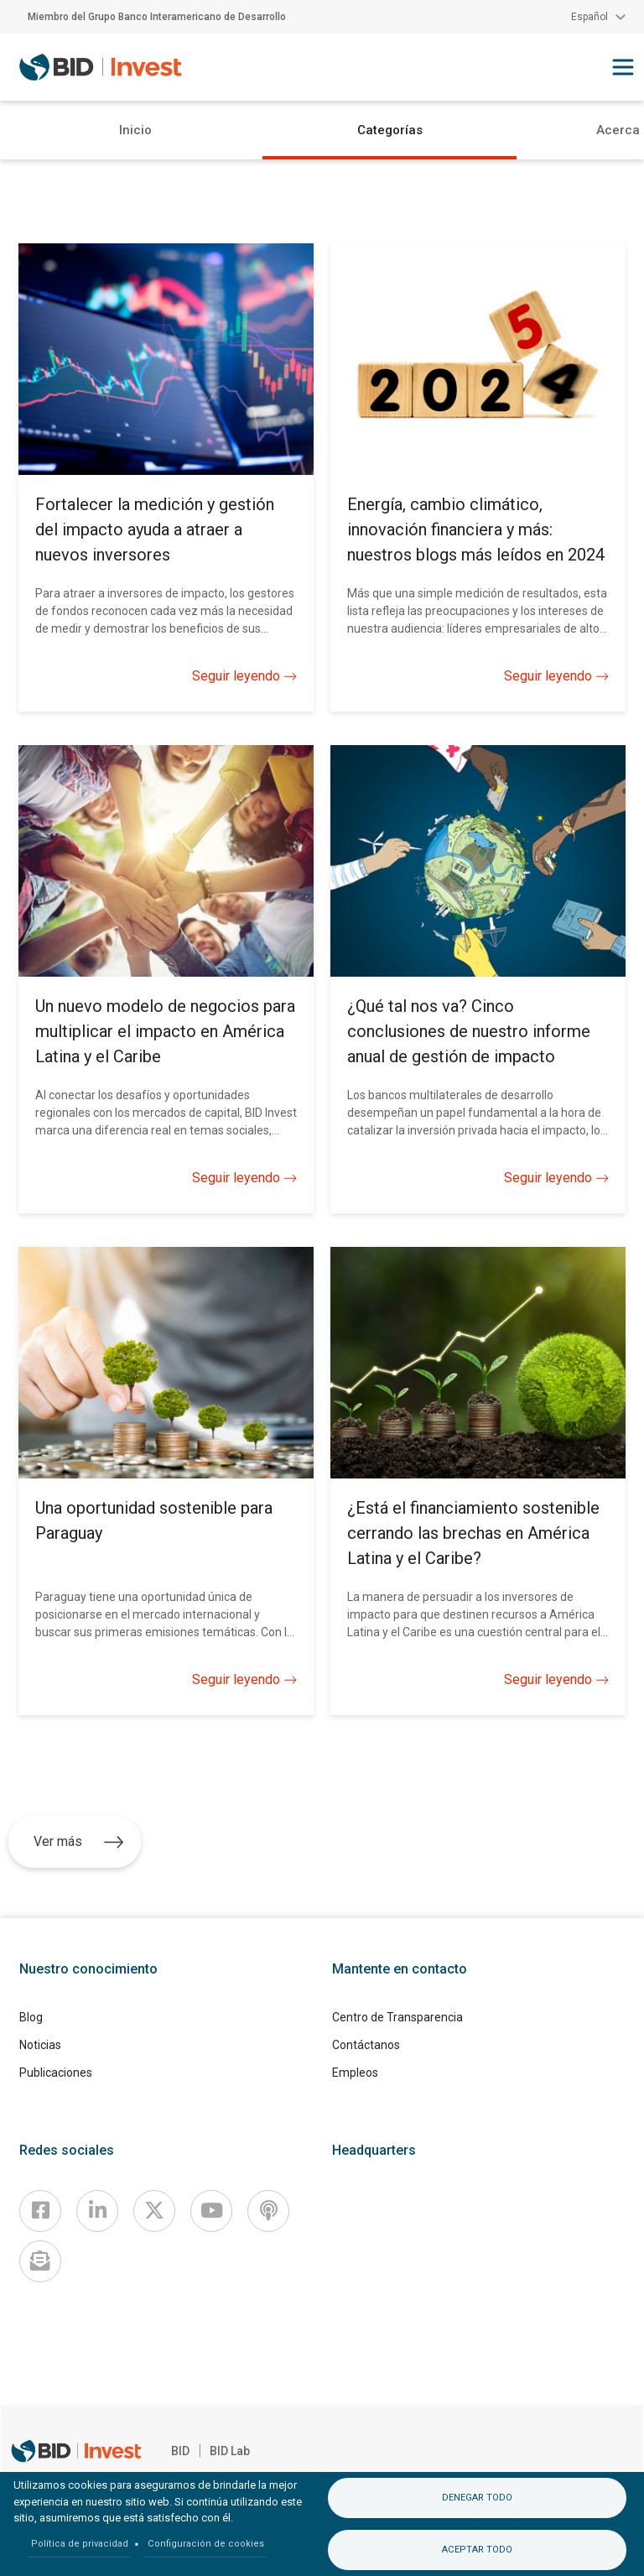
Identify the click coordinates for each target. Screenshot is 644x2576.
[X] (154, 2211)
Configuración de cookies (206, 2543)
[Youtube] (211, 2211)
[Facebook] (40, 2211)
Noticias (40, 2045)
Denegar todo (477, 2497)
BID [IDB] (180, 2451)
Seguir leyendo (244, 676)
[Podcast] (268, 2211)
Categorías (390, 130)
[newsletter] (40, 2261)
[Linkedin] (97, 2211)
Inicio (135, 130)
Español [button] (589, 17)
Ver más (79, 1841)
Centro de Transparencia (397, 2017)
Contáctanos (366, 2045)
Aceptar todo (477, 2549)
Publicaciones (55, 2072)
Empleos (355, 2072)
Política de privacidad (79, 2543)
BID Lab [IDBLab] (230, 2451)
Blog (31, 2017)
